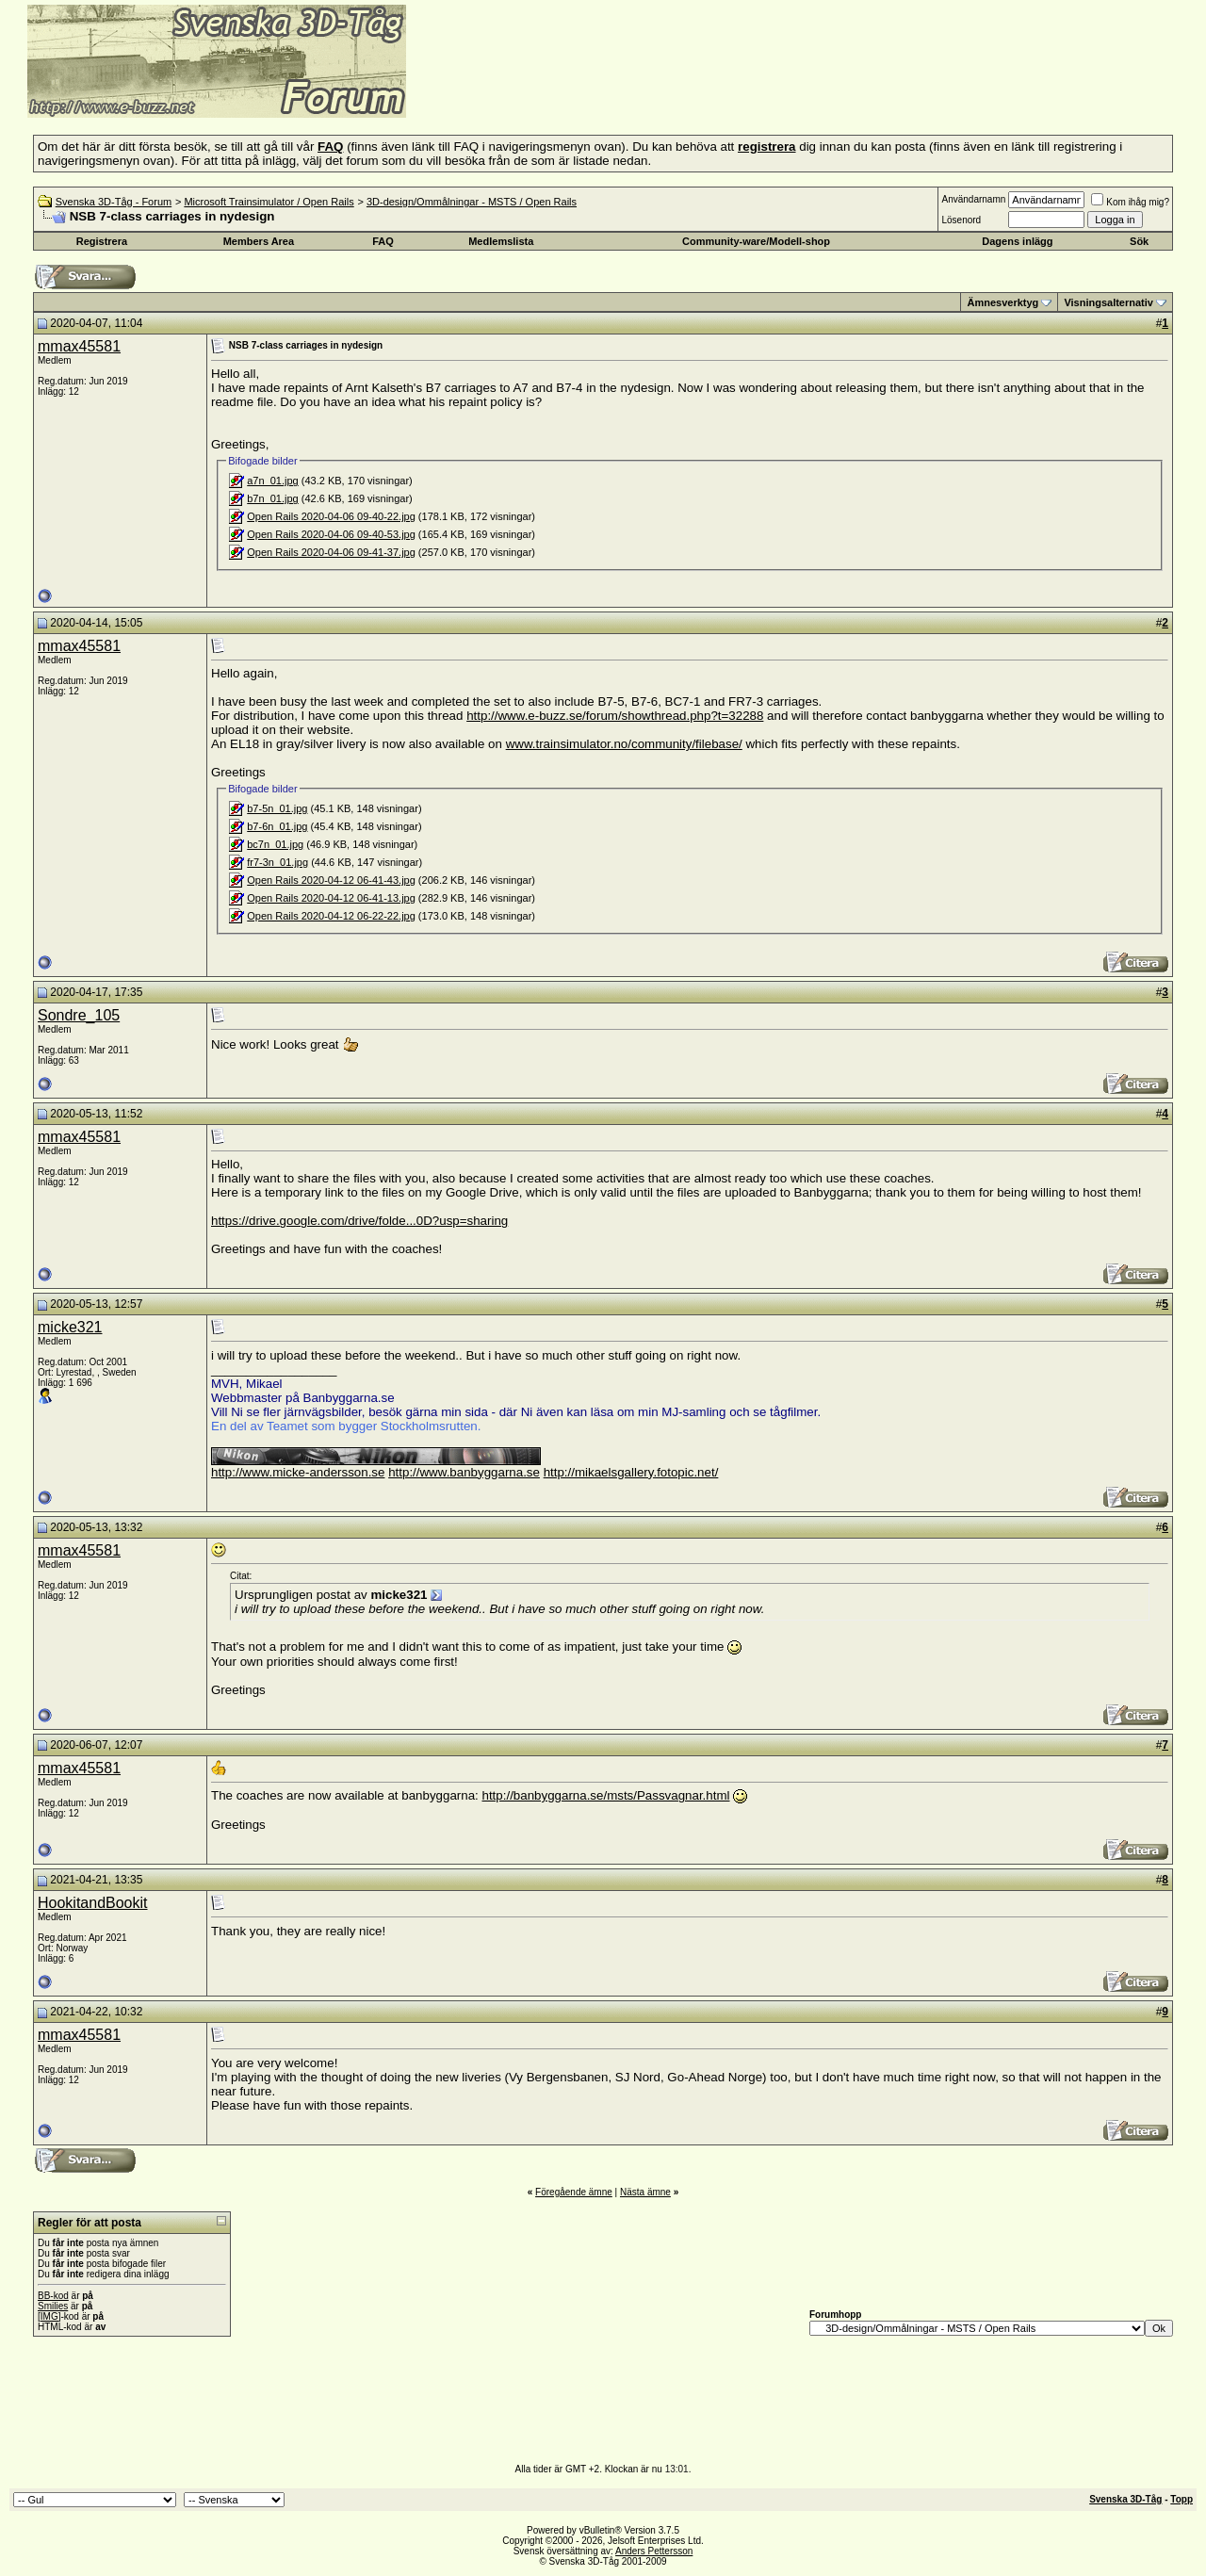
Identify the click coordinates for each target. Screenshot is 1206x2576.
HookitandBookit (93, 1903)
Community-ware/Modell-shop (756, 241)
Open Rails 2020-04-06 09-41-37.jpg (331, 552)
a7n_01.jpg (272, 480)
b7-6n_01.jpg (277, 826)
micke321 (70, 1327)
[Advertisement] (636, 89)
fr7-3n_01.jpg (277, 862)
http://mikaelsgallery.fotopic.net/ (631, 1472)
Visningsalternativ (1108, 302)
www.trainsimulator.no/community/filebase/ (624, 744)
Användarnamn (973, 199)
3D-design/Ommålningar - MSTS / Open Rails (472, 201)
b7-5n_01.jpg (277, 808)
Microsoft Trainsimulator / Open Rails (268, 201)
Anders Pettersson (654, 2551)
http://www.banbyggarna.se (464, 1472)
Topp (1181, 2499)
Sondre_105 (79, 1015)
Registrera (101, 241)
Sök (1139, 241)
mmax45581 (79, 346)
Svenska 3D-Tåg (1125, 2499)
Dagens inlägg (1017, 241)
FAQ (383, 241)
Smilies (53, 2306)
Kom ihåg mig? (1130, 202)
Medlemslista (500, 241)
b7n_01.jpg (272, 498)
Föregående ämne (573, 2192)
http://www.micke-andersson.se (297, 1472)
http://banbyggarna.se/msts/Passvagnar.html (606, 1795)
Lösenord (961, 220)
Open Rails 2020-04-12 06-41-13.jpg (331, 898)
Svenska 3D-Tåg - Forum (113, 201)
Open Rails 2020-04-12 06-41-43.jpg (331, 880)
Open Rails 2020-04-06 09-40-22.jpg (331, 516)
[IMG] (49, 2316)
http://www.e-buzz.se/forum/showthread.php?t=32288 (614, 716)
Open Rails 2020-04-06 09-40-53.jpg (331, 534)
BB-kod (53, 2296)
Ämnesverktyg (1002, 302)
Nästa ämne (645, 2192)
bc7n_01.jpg (275, 844)
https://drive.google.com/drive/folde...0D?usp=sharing (359, 1221)
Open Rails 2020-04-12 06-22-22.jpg (331, 915)
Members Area (258, 241)
